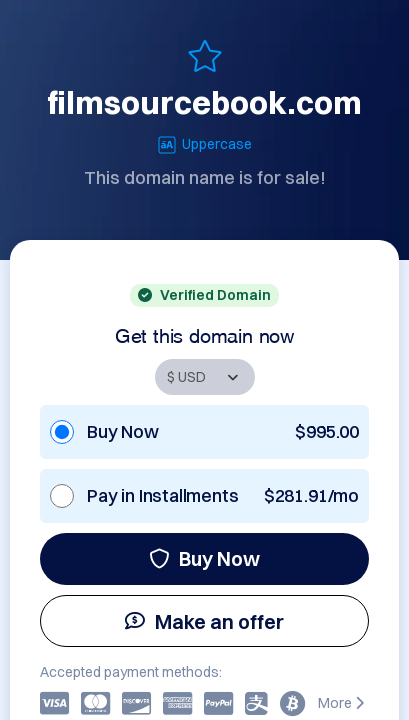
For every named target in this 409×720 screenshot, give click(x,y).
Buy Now (204, 558)
